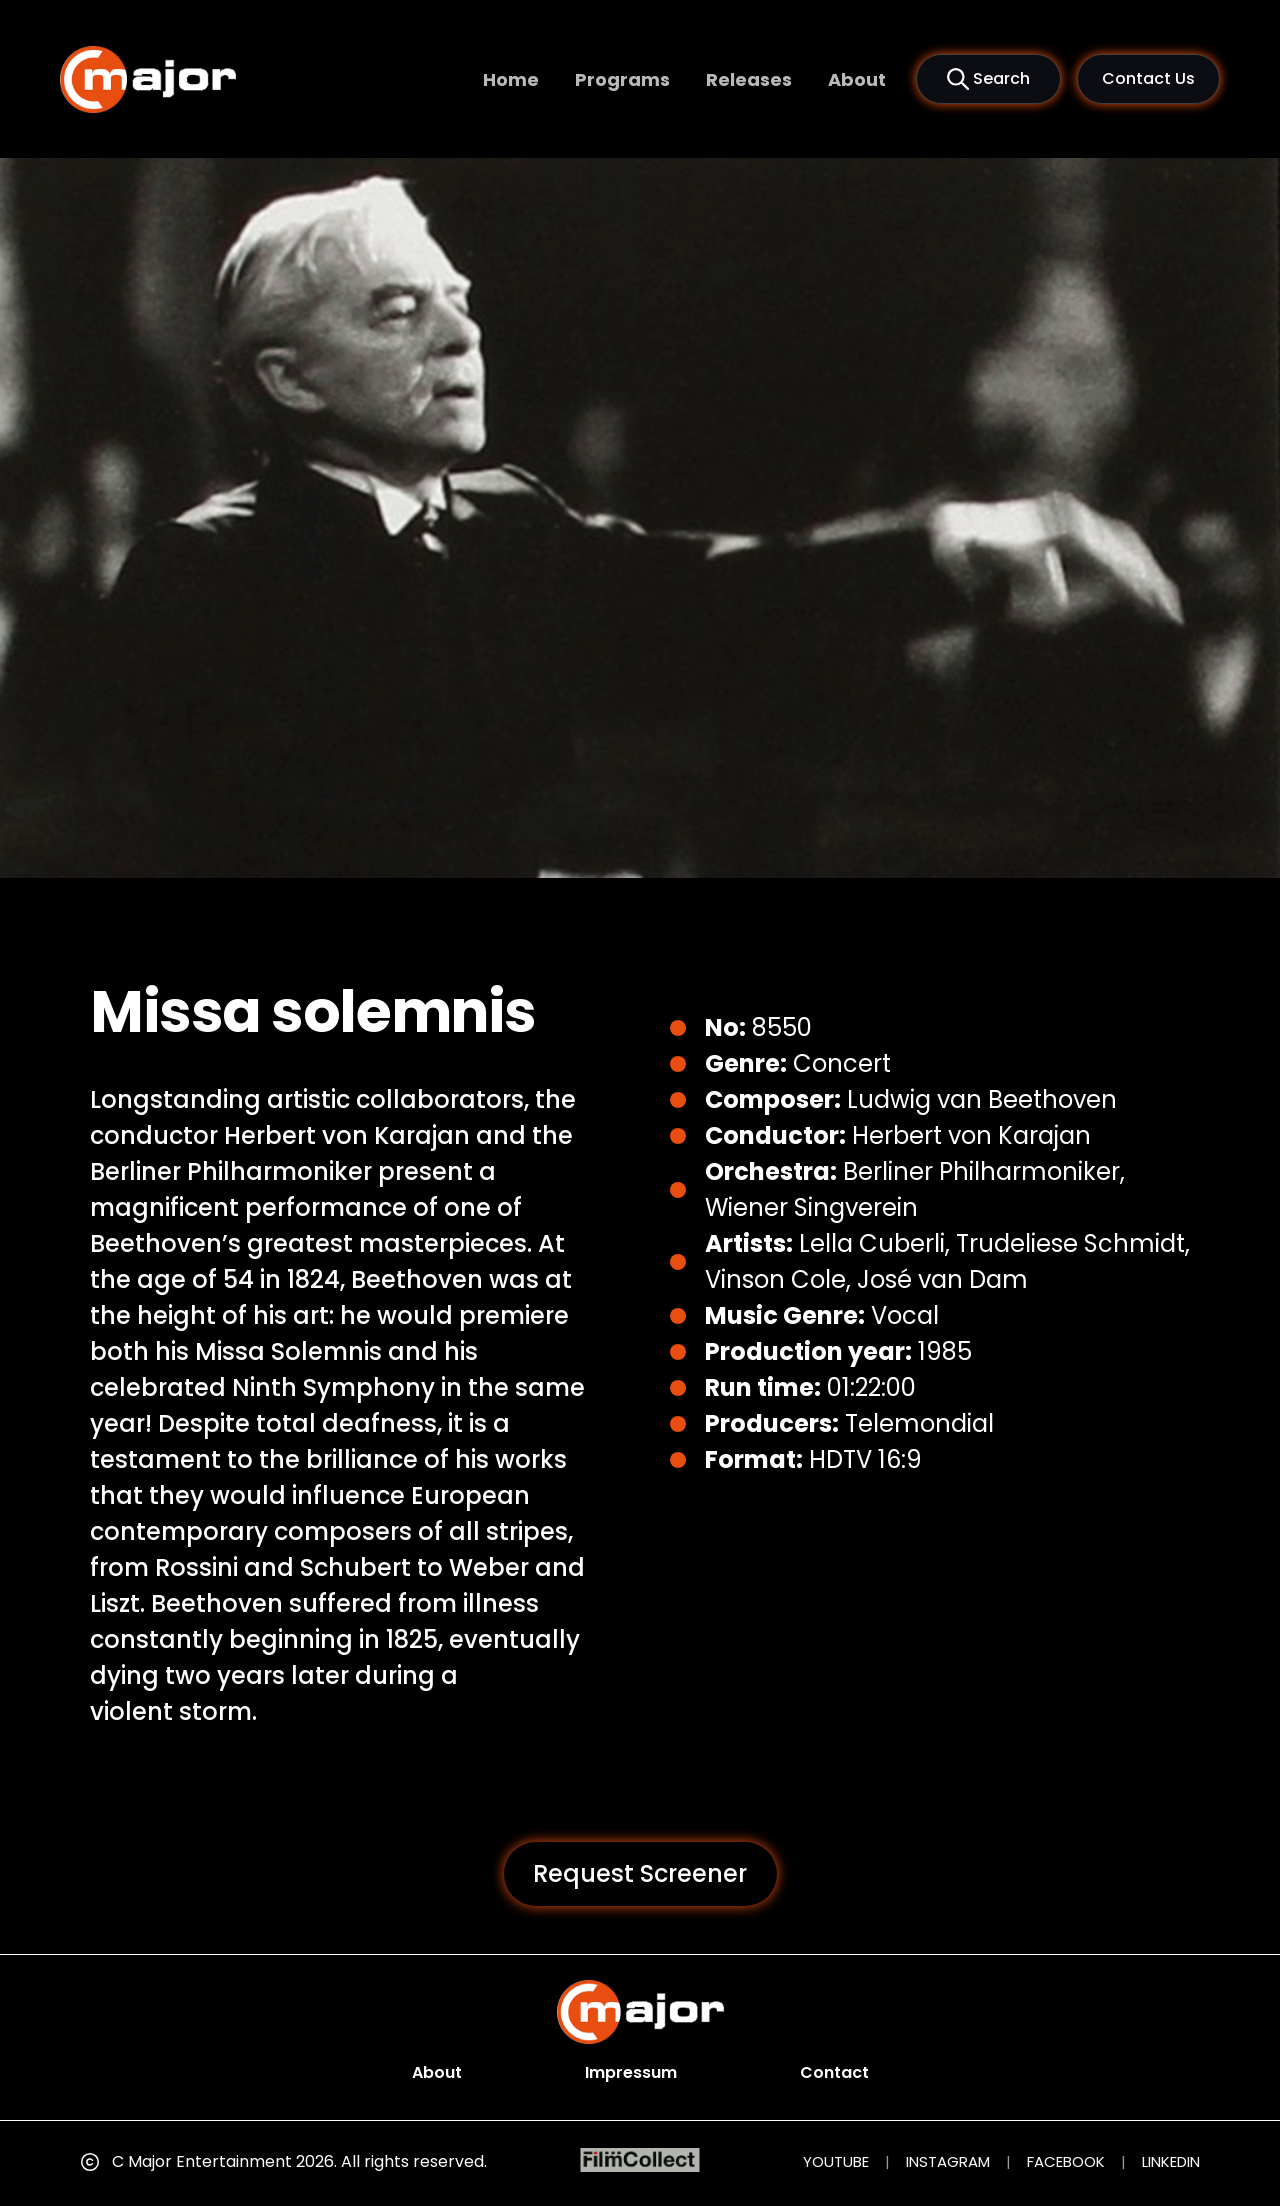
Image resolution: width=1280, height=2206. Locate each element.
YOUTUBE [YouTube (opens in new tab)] (836, 2161)
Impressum (631, 2072)
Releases (749, 79)
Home (511, 79)
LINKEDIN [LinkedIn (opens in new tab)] (1171, 2161)
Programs (622, 79)
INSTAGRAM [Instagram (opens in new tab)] (948, 2161)
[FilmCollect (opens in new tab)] (640, 2160)
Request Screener (640, 1873)
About (857, 79)
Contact (834, 2072)
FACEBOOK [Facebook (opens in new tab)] (1066, 2161)
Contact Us (1148, 78)
